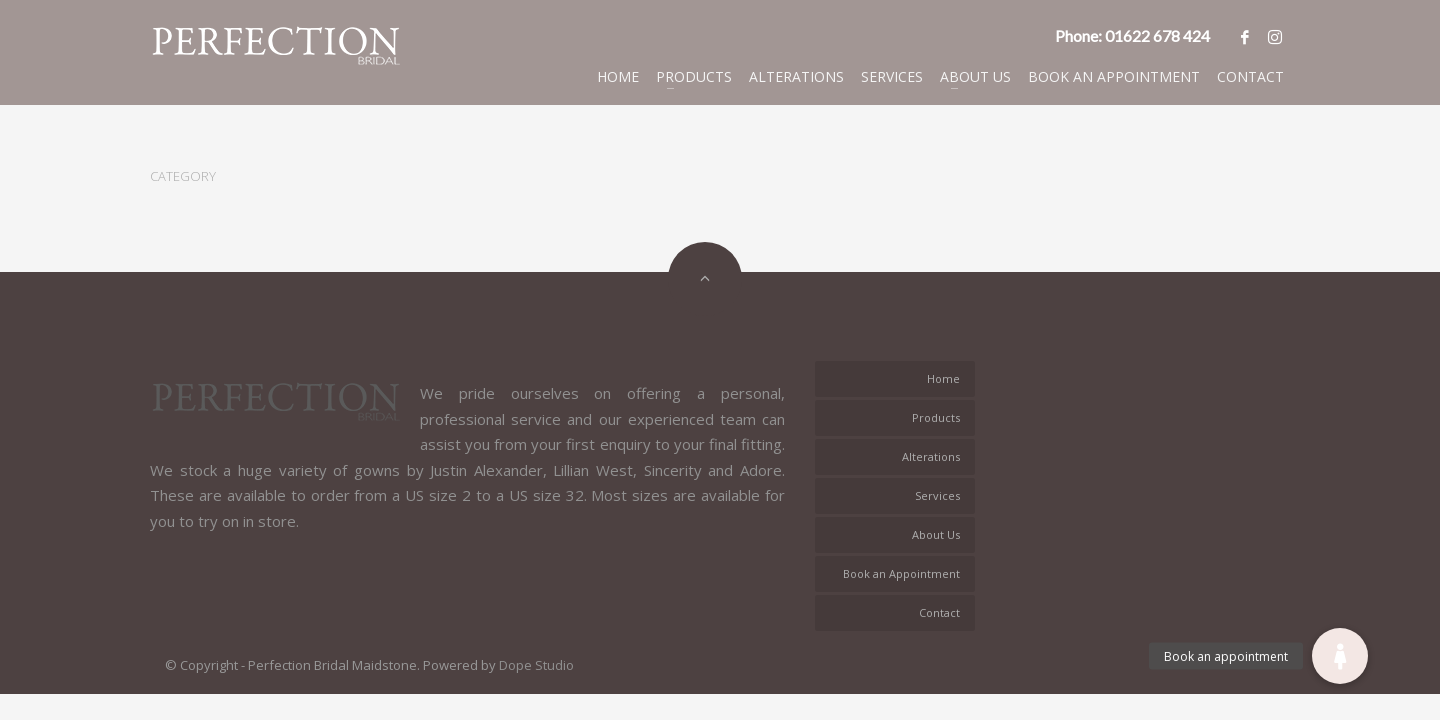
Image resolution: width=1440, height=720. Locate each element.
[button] (1340, 656)
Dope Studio (536, 665)
